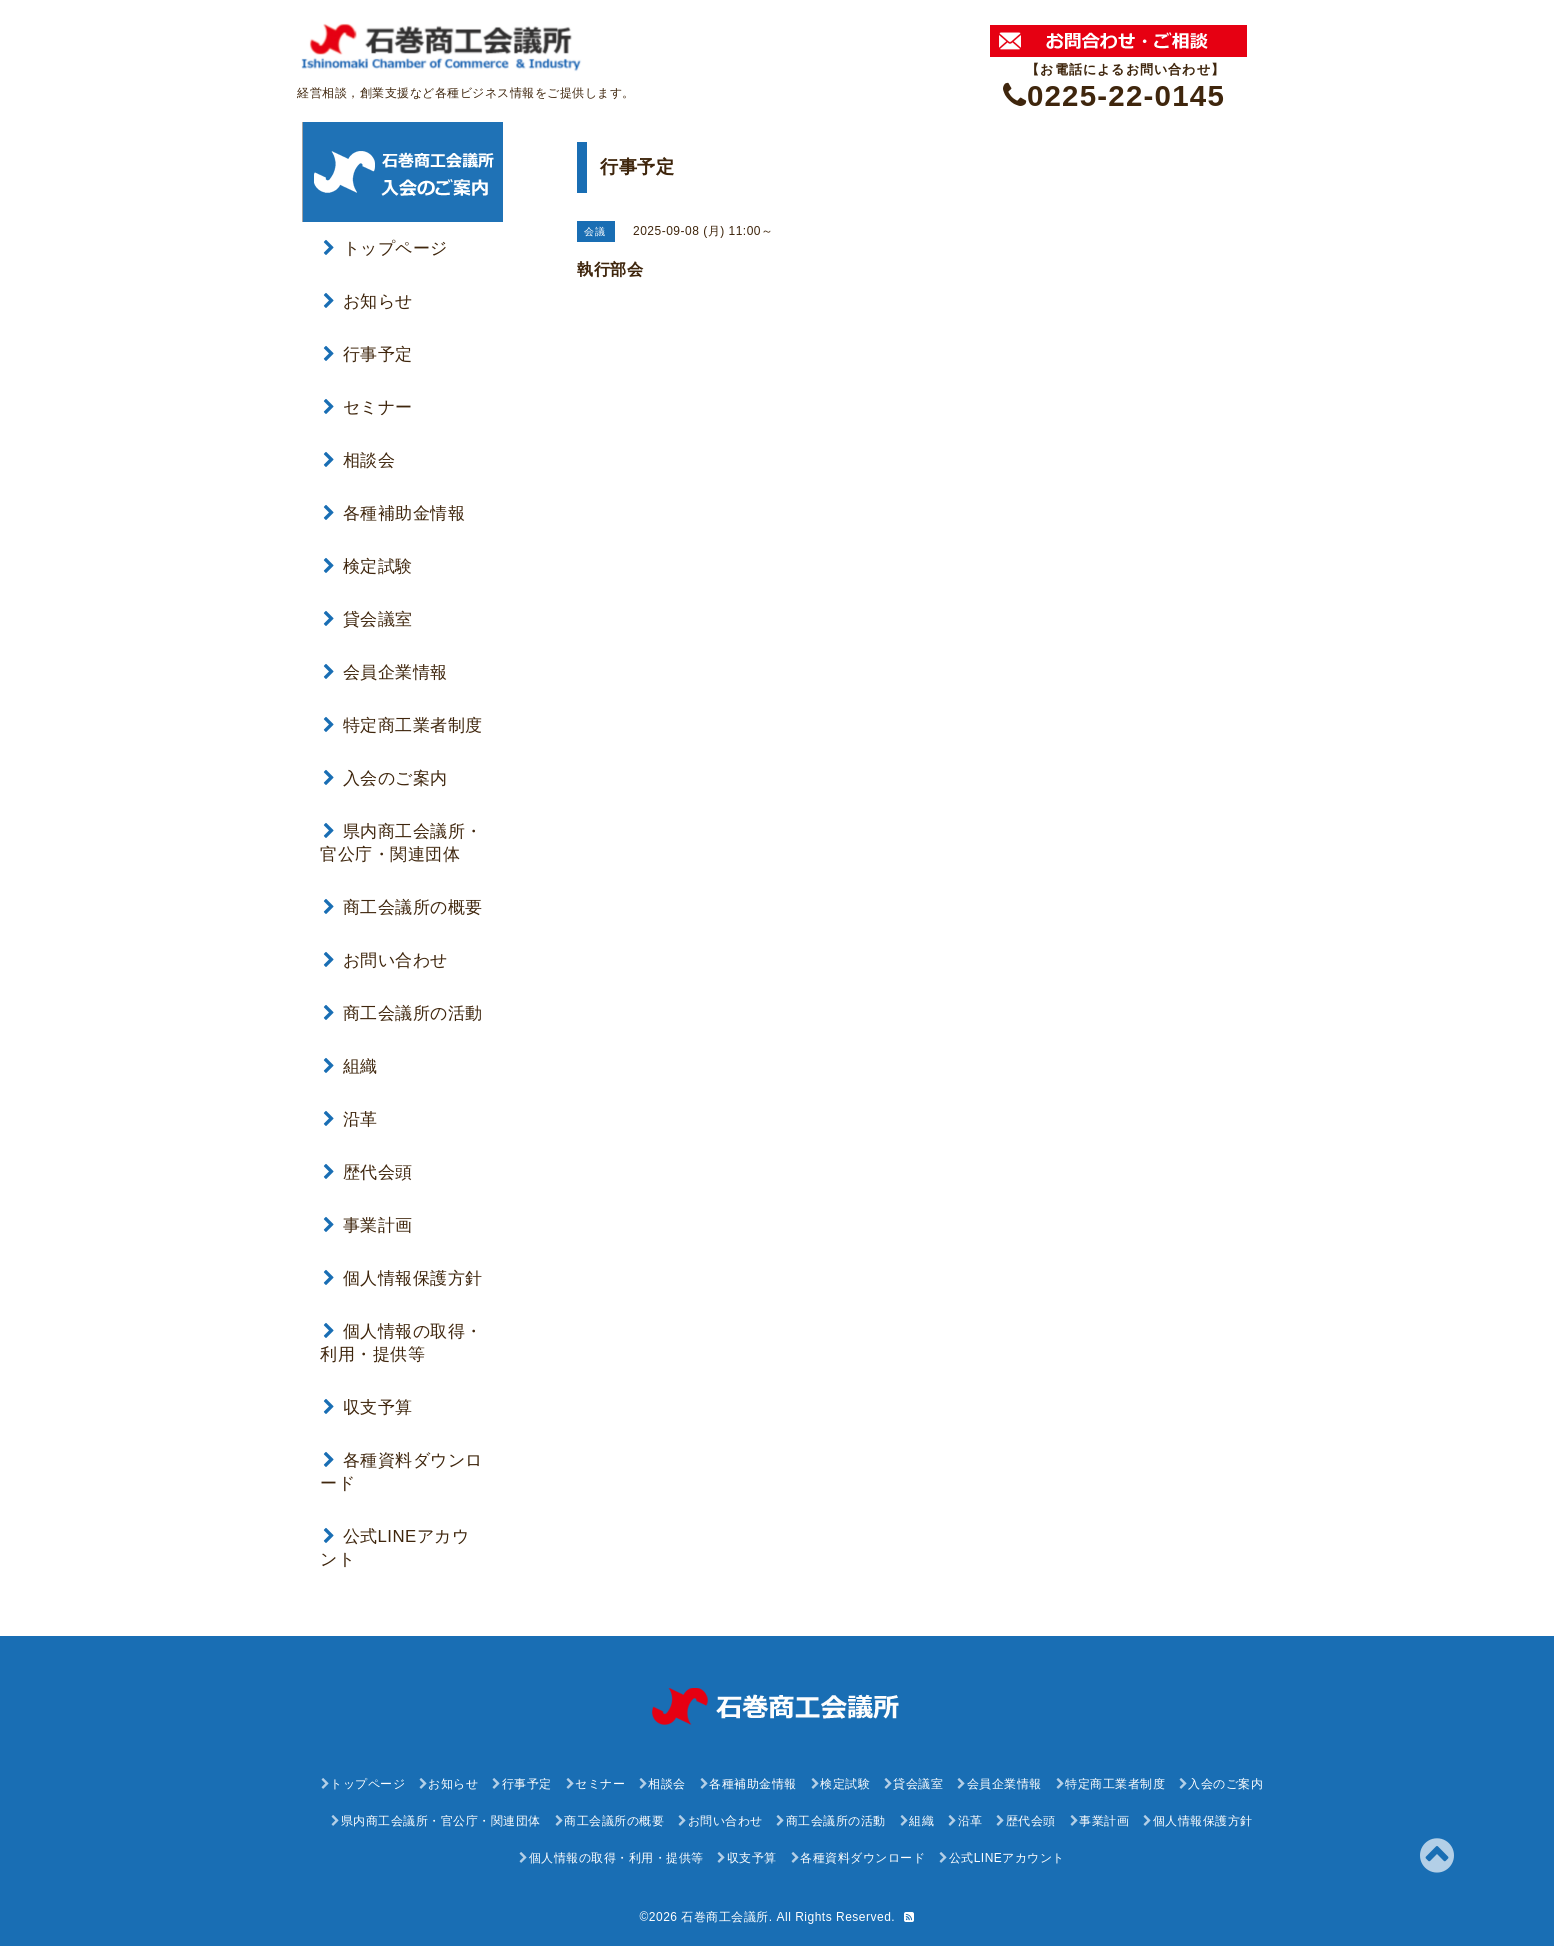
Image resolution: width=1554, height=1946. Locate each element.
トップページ (385, 248)
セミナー (368, 407)
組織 (350, 1066)
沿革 (350, 1119)
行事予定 (368, 354)
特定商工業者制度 (403, 725)
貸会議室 (368, 619)
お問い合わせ (385, 960)
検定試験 (368, 566)
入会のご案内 (385, 778)
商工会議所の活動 (403, 1013)
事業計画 (368, 1225)
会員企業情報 (385, 672)
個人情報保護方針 (403, 1278)
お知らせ (368, 301)
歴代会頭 (368, 1172)
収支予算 (368, 1407)
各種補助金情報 (394, 513)
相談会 (359, 460)
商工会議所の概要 (403, 907)
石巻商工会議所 (725, 1917)
